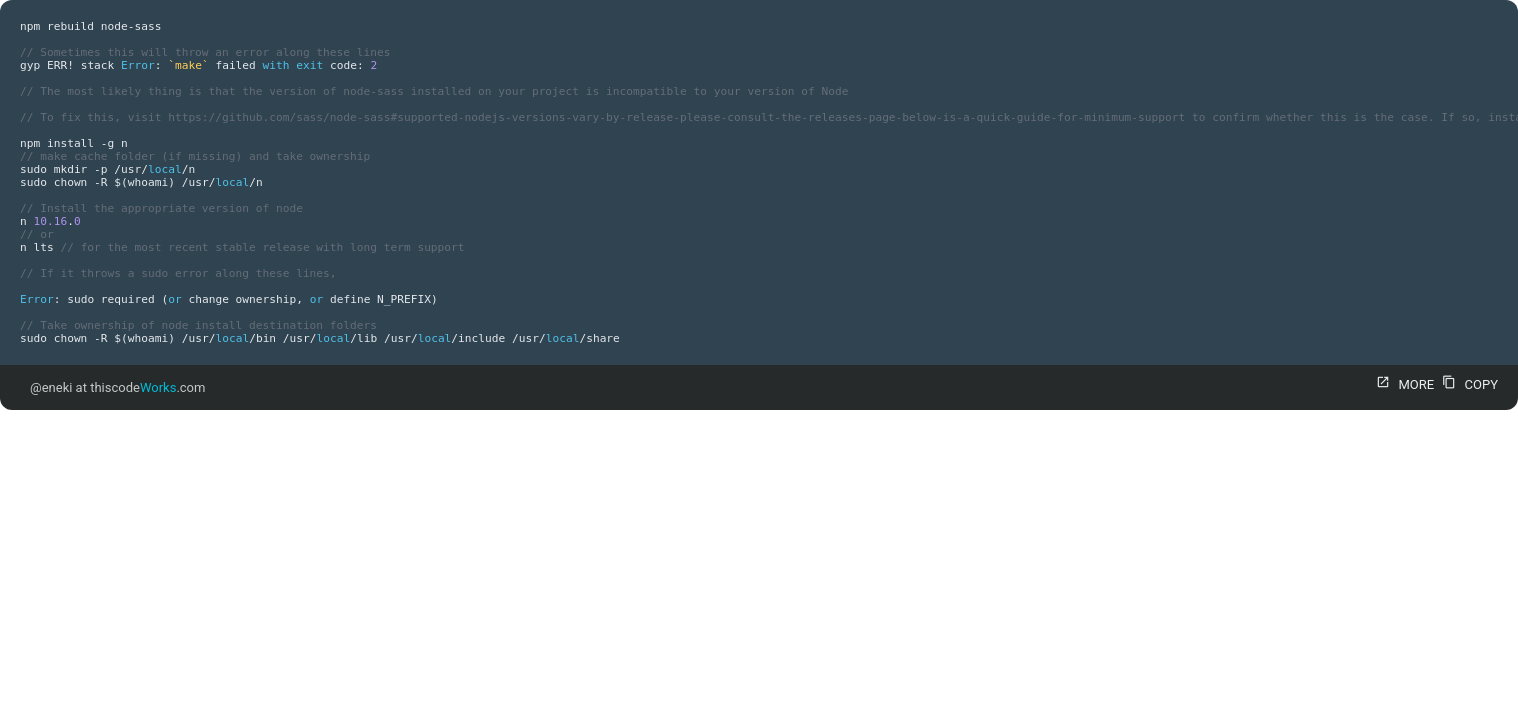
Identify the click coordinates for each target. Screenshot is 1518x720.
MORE (1402, 384)
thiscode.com (147, 387)
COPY (1467, 384)
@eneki (51, 387)
